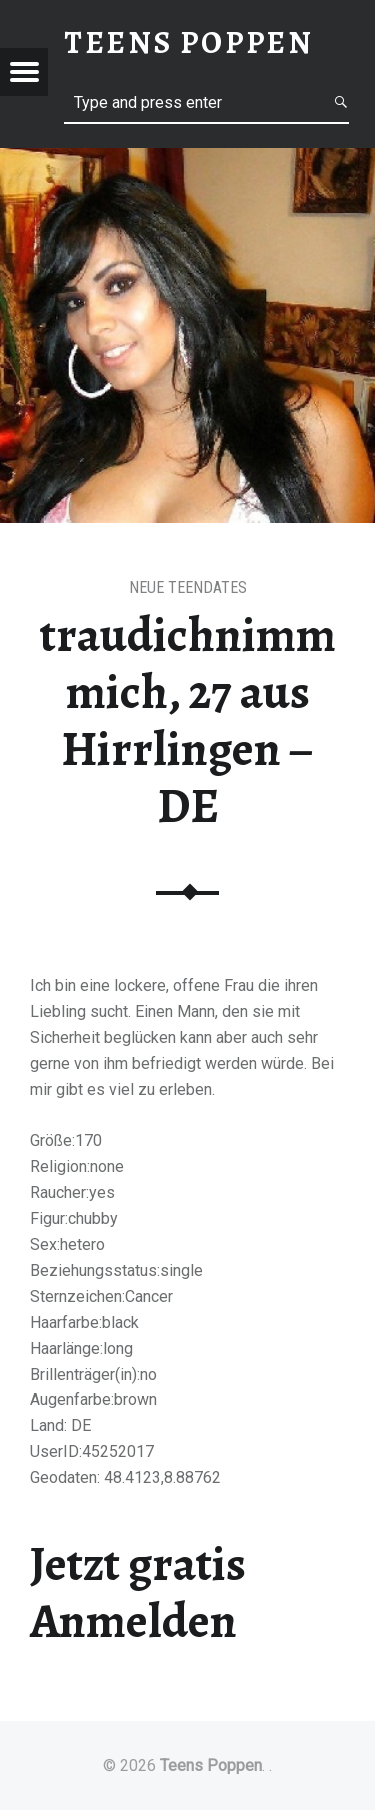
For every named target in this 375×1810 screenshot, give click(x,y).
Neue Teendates (188, 587)
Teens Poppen (211, 1765)
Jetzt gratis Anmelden (138, 1592)
